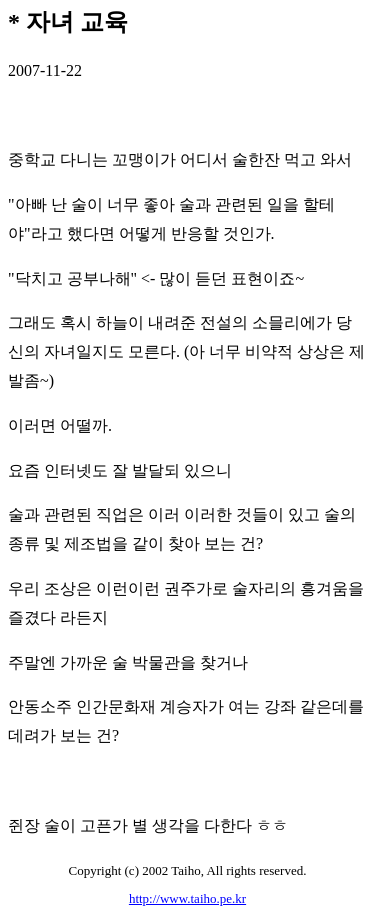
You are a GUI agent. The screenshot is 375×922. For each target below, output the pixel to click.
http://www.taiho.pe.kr (187, 898)
